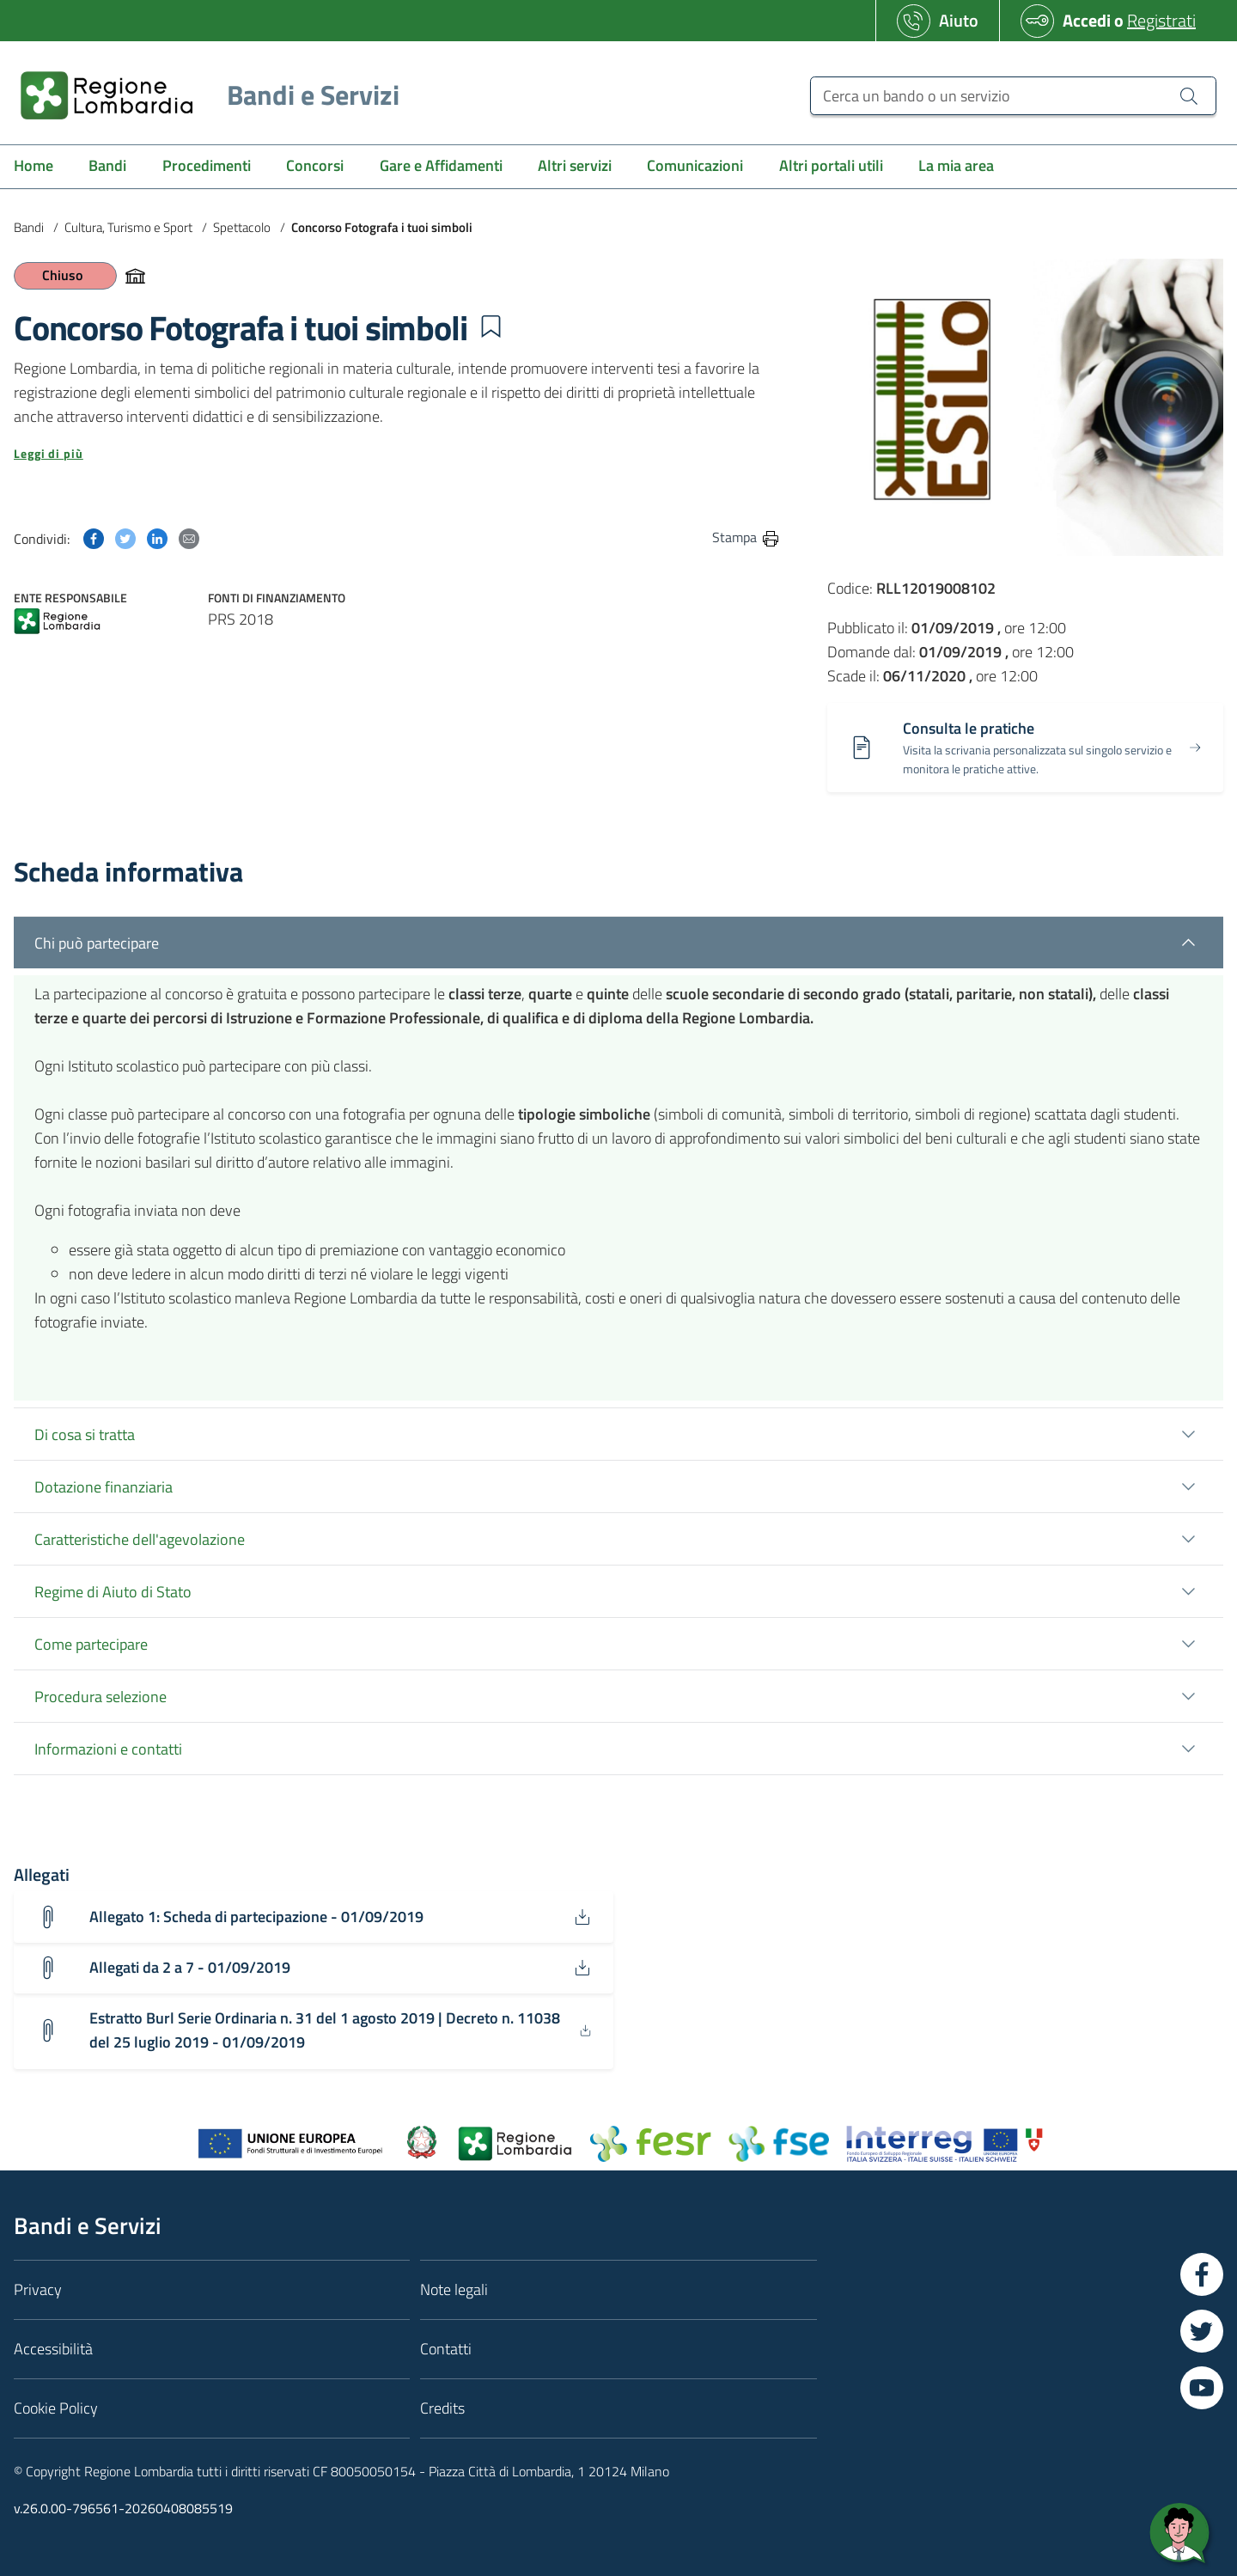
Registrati (1161, 20)
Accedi (1087, 20)
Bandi (29, 227)
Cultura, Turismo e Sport (128, 227)
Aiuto (958, 20)
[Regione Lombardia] (203, 95)
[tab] (618, 1368)
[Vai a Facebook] (1201, 2275)
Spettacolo (242, 227)
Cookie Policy (56, 2408)
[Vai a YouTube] (1201, 2388)
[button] (490, 326)
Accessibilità (53, 2349)
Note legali (454, 2290)
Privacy (38, 2290)
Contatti (446, 2349)
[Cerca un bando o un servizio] (1013, 95)
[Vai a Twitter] (1201, 2332)
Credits (442, 2408)
